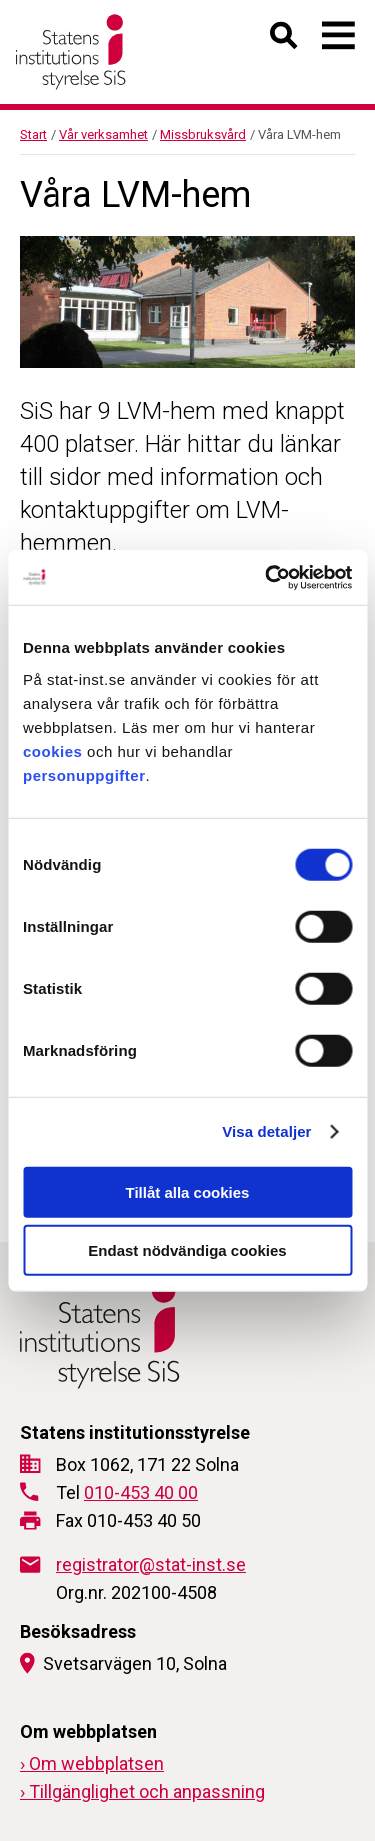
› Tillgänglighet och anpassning (142, 1791)
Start (33, 134)
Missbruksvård (203, 134)
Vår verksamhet (103, 134)
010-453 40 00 (141, 1492)
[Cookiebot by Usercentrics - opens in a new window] (267, 577)
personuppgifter (84, 774)
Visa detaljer (266, 1131)
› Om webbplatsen (92, 1763)
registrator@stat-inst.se (151, 1564)
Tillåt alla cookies (188, 1191)
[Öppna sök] (284, 39)
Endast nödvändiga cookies (187, 1250)
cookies (52, 750)
